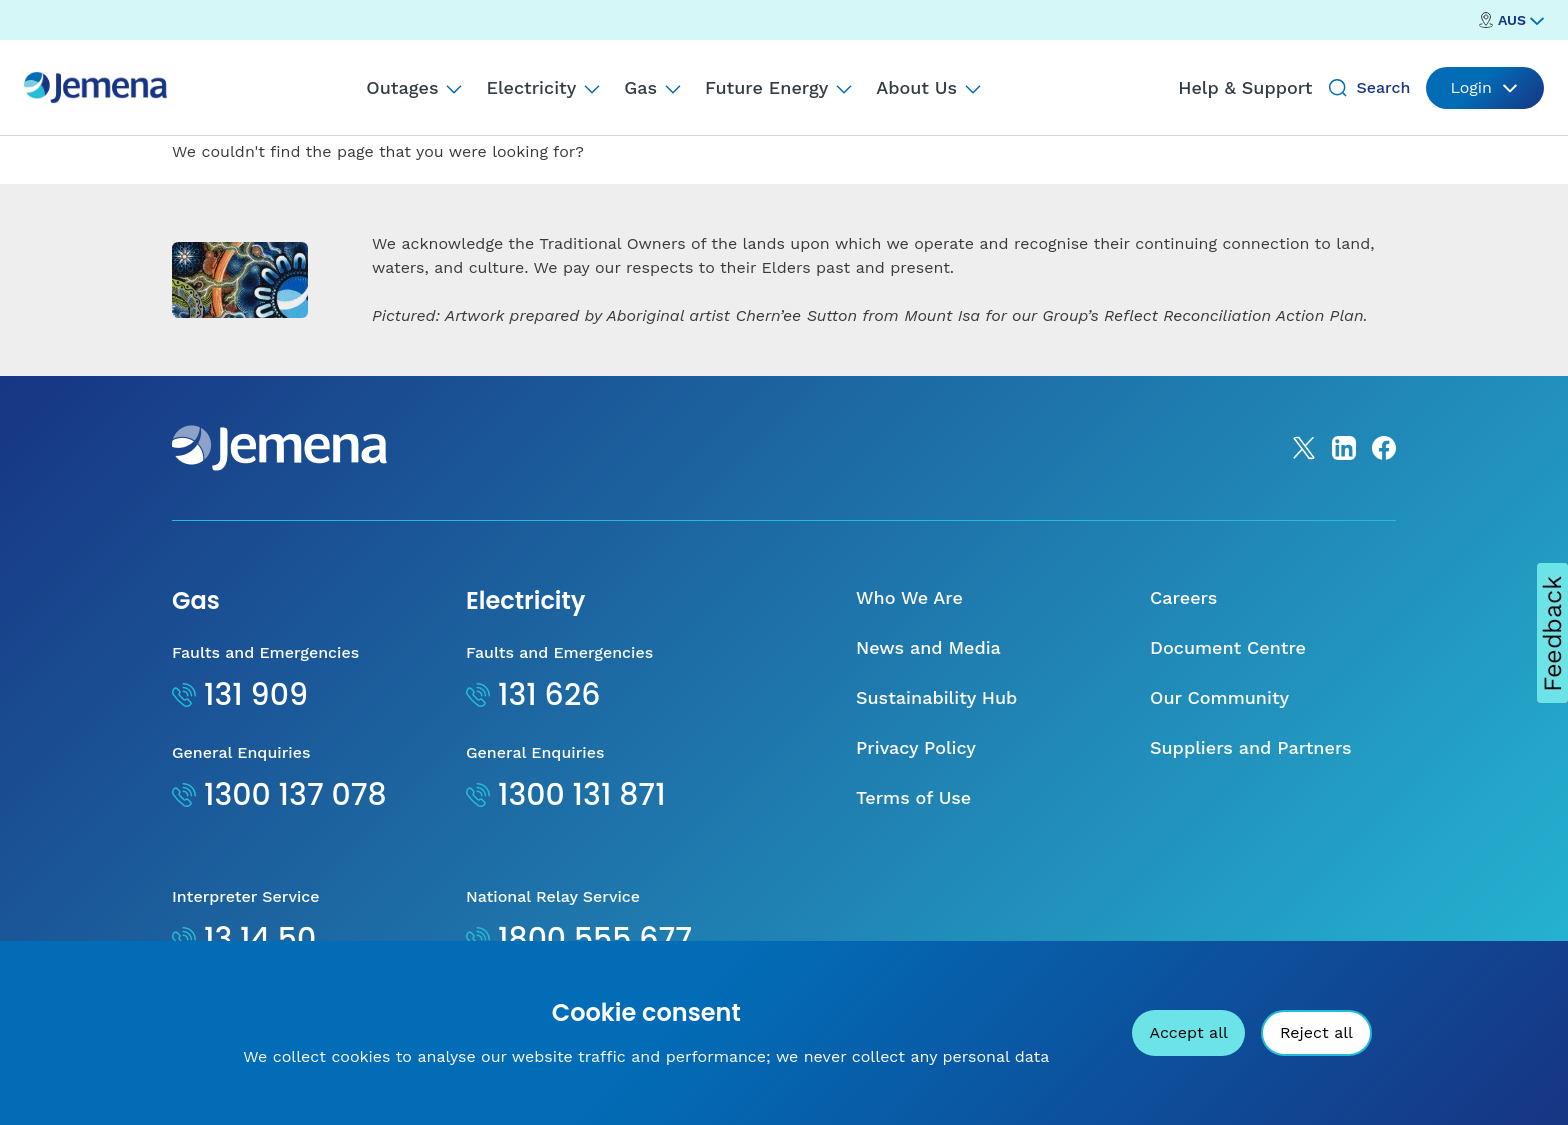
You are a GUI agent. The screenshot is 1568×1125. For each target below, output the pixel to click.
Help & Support (1245, 87)
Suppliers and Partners (1251, 747)
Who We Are (909, 597)
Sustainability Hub (936, 697)
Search (1383, 87)
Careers (1183, 597)
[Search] (1338, 88)
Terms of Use (913, 797)
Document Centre (1228, 647)
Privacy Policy (916, 747)
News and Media (928, 647)
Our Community (1219, 697)
